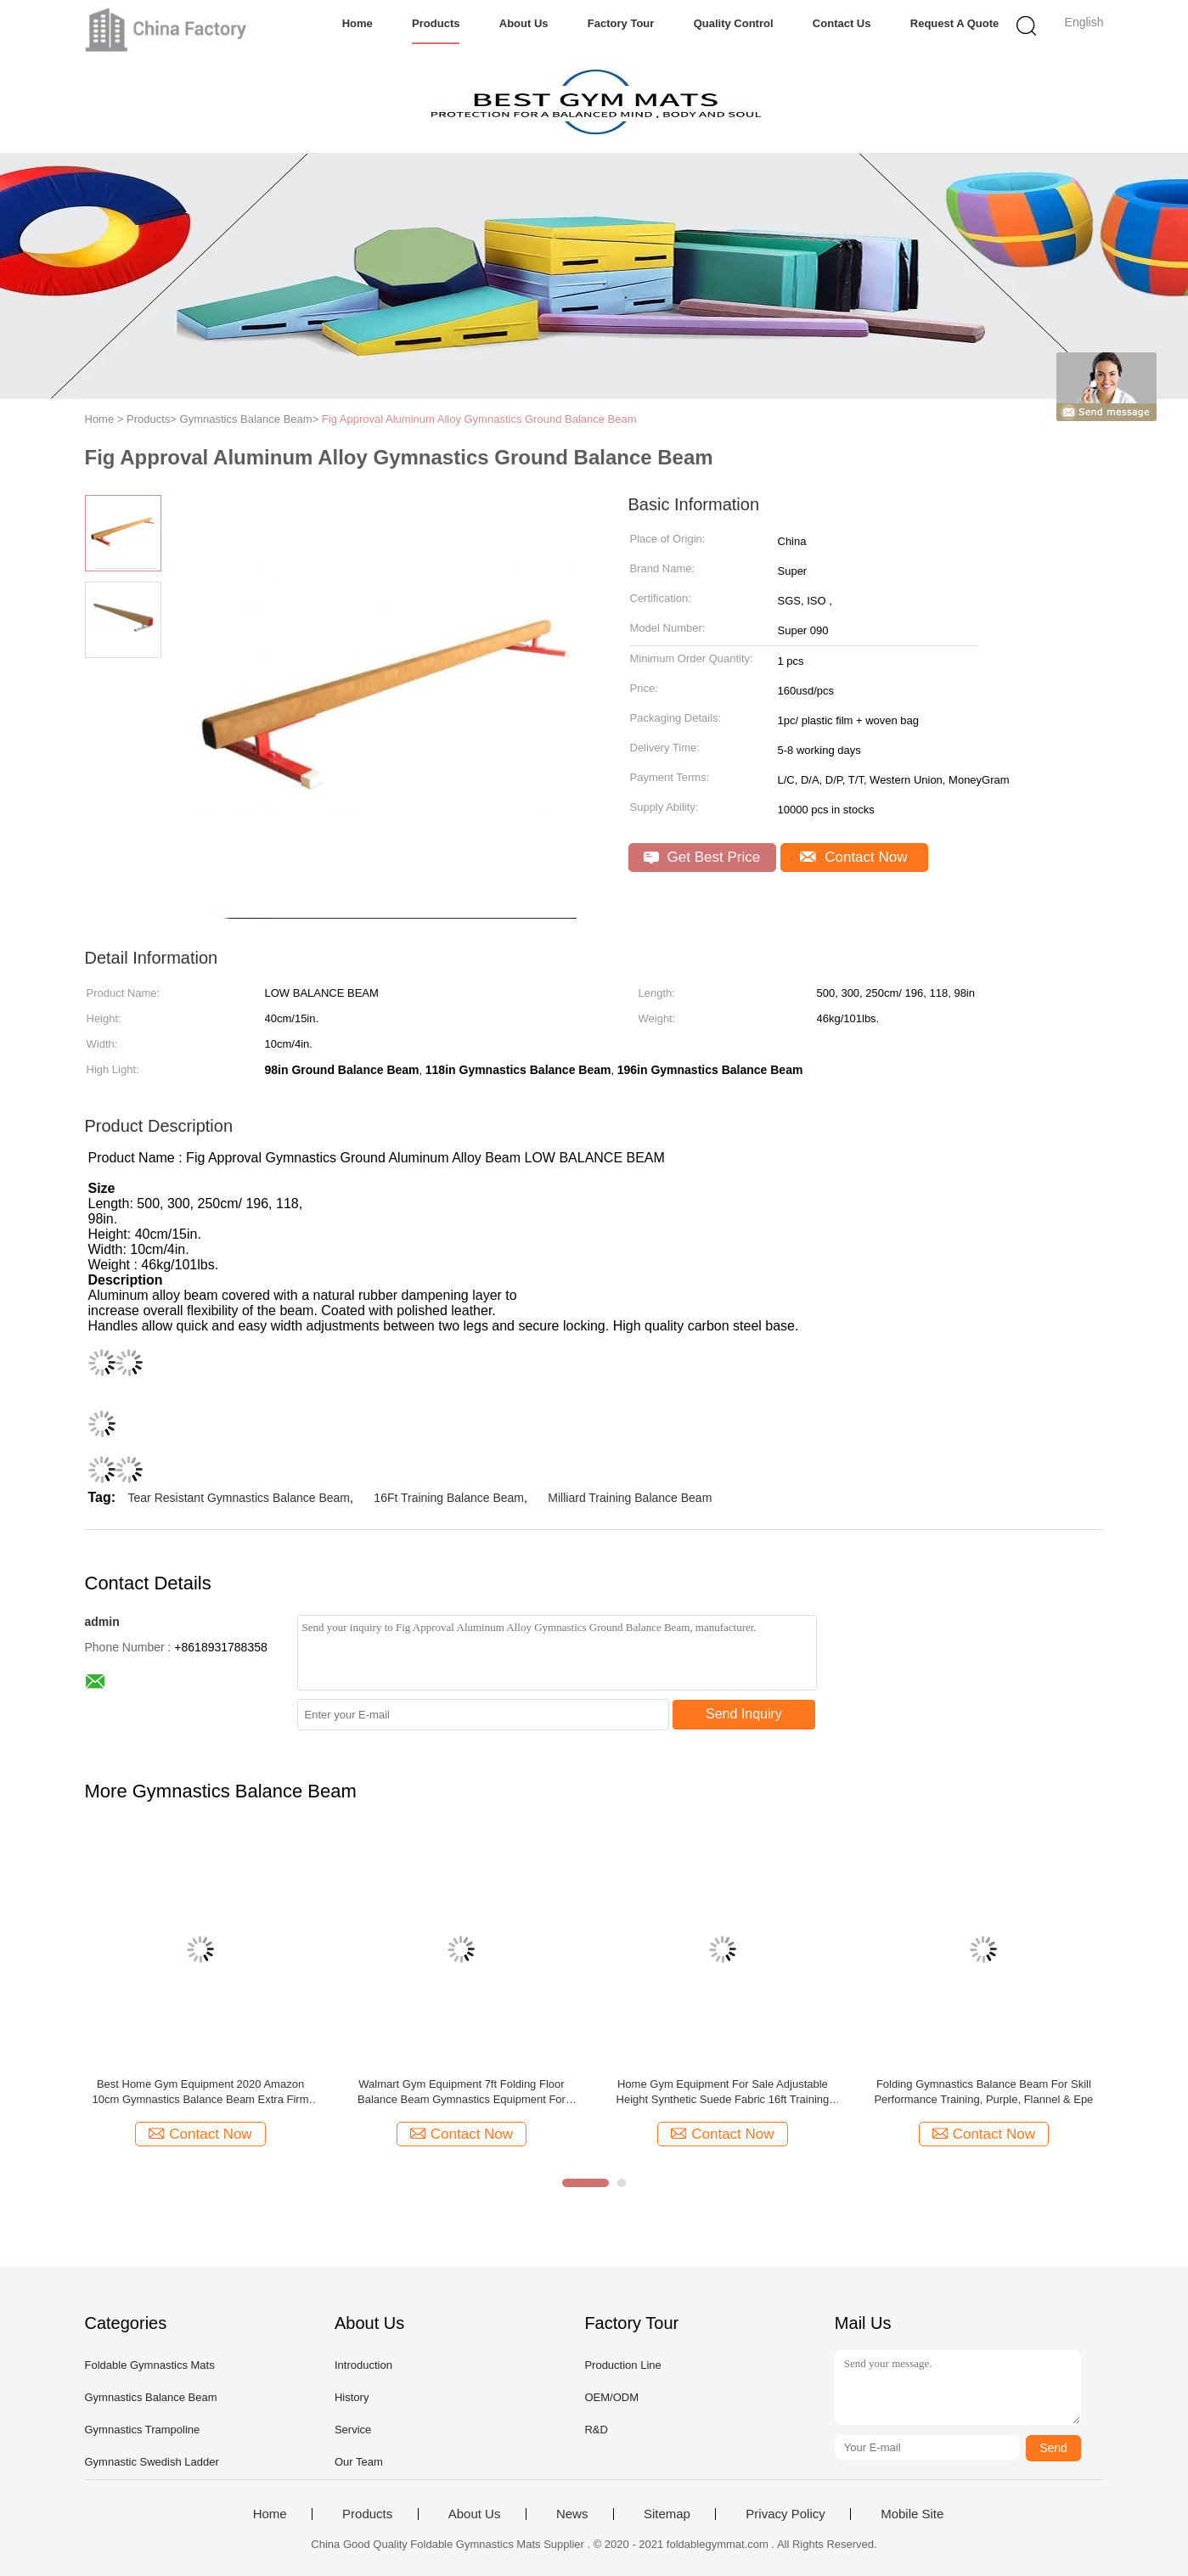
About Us (524, 23)
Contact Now (853, 857)
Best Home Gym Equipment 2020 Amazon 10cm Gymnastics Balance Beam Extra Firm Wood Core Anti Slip (200, 2092)
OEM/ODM (611, 2397)
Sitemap (667, 2514)
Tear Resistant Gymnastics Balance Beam (239, 1498)
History (352, 2397)
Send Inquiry (744, 1714)
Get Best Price (702, 857)
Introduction (363, 2365)
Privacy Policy (785, 2514)
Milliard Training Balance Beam (630, 1498)
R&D (595, 2429)
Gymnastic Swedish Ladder (152, 2461)
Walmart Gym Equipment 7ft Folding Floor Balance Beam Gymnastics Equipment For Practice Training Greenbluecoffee (462, 2092)
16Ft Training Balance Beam (449, 1498)
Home (357, 23)
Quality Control (734, 23)
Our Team (359, 2461)
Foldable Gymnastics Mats (150, 2365)
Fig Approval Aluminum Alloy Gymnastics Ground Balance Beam (479, 419)
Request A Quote (954, 23)
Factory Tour (621, 23)
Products (435, 23)
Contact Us (842, 23)
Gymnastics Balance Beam (151, 2397)
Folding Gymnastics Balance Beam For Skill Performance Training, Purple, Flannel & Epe (983, 2092)
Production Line (622, 2365)
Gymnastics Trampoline (142, 2429)
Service (353, 2429)
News (572, 2514)
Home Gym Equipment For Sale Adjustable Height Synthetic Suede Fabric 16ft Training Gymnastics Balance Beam (723, 2092)
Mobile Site (912, 2514)
